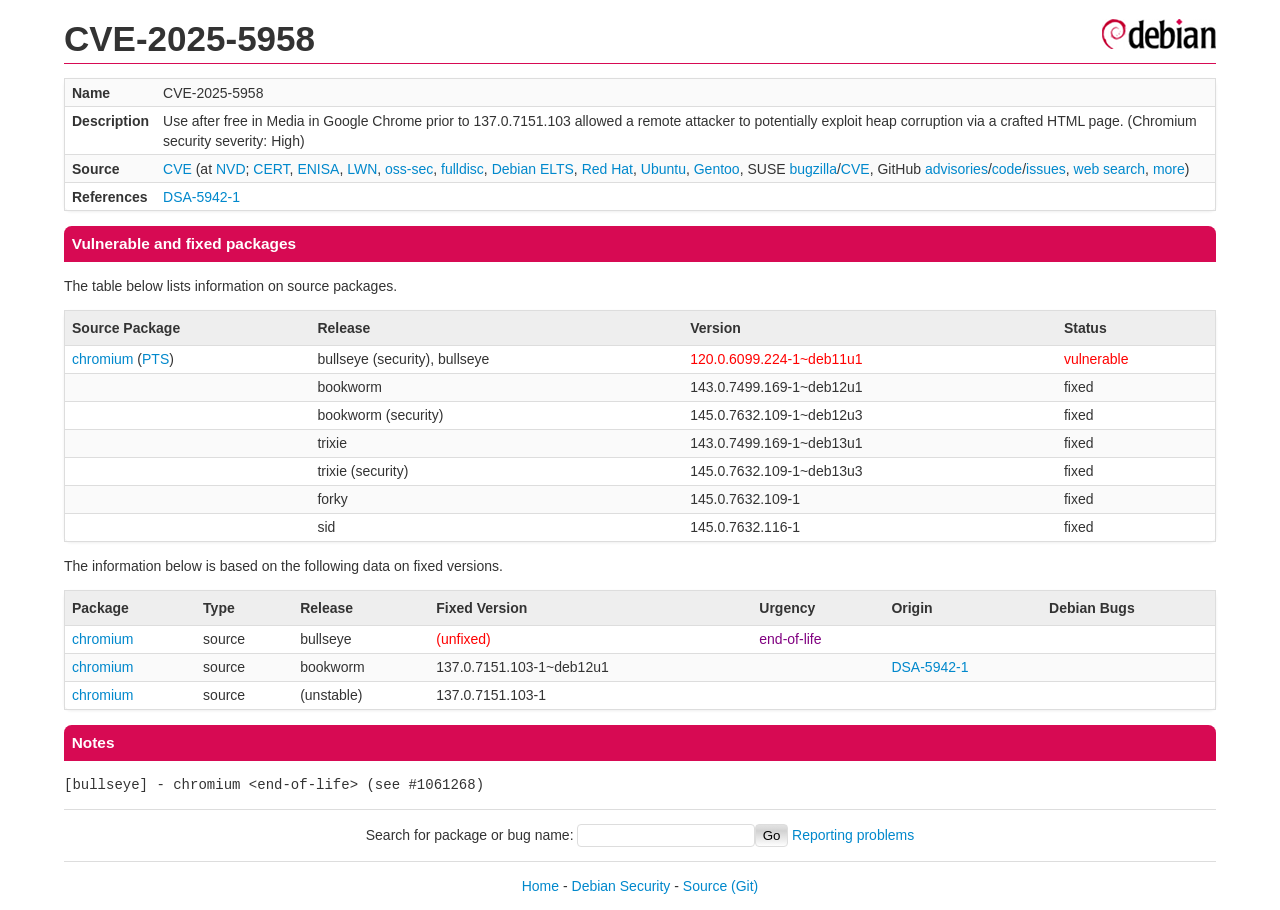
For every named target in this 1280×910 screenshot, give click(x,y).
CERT (271, 169)
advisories (956, 169)
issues (1046, 169)
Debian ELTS (533, 169)
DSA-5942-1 (201, 197)
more (1169, 169)
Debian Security (621, 886)
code (1007, 169)
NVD (231, 169)
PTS (155, 359)
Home (540, 886)
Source (705, 886)
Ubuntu (663, 169)
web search (1110, 169)
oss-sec (409, 169)
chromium (102, 359)
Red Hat (607, 169)
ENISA (318, 169)
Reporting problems (853, 835)
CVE (177, 169)
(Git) (744, 886)
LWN (362, 169)
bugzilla (812, 169)
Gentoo (717, 169)
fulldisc (462, 169)
